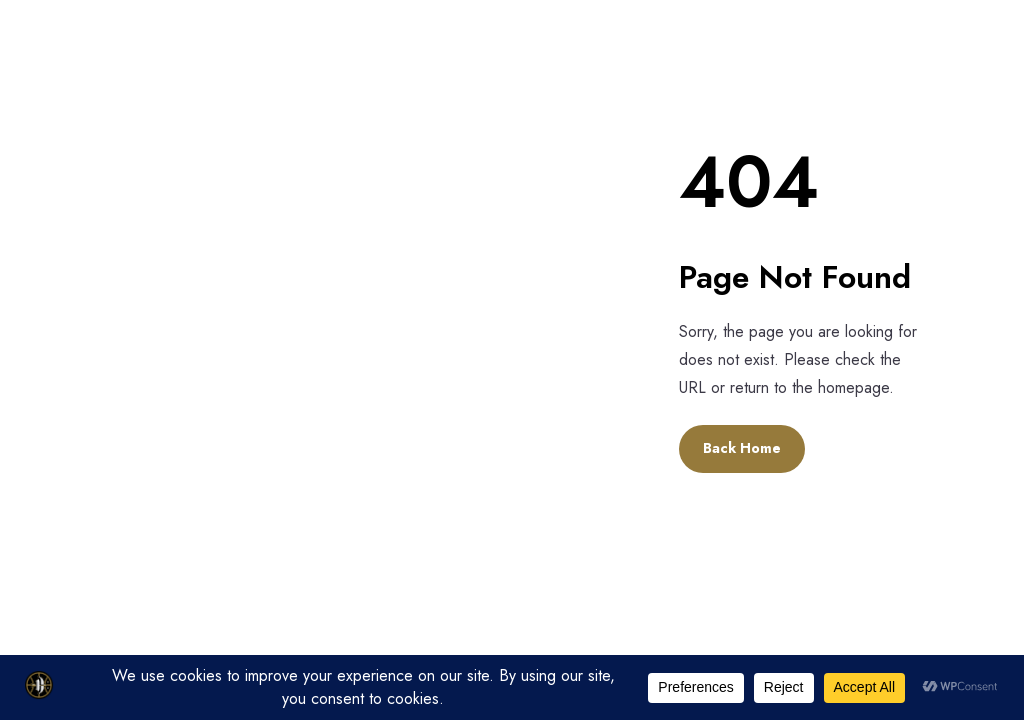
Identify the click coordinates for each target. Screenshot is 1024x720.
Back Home (742, 448)
